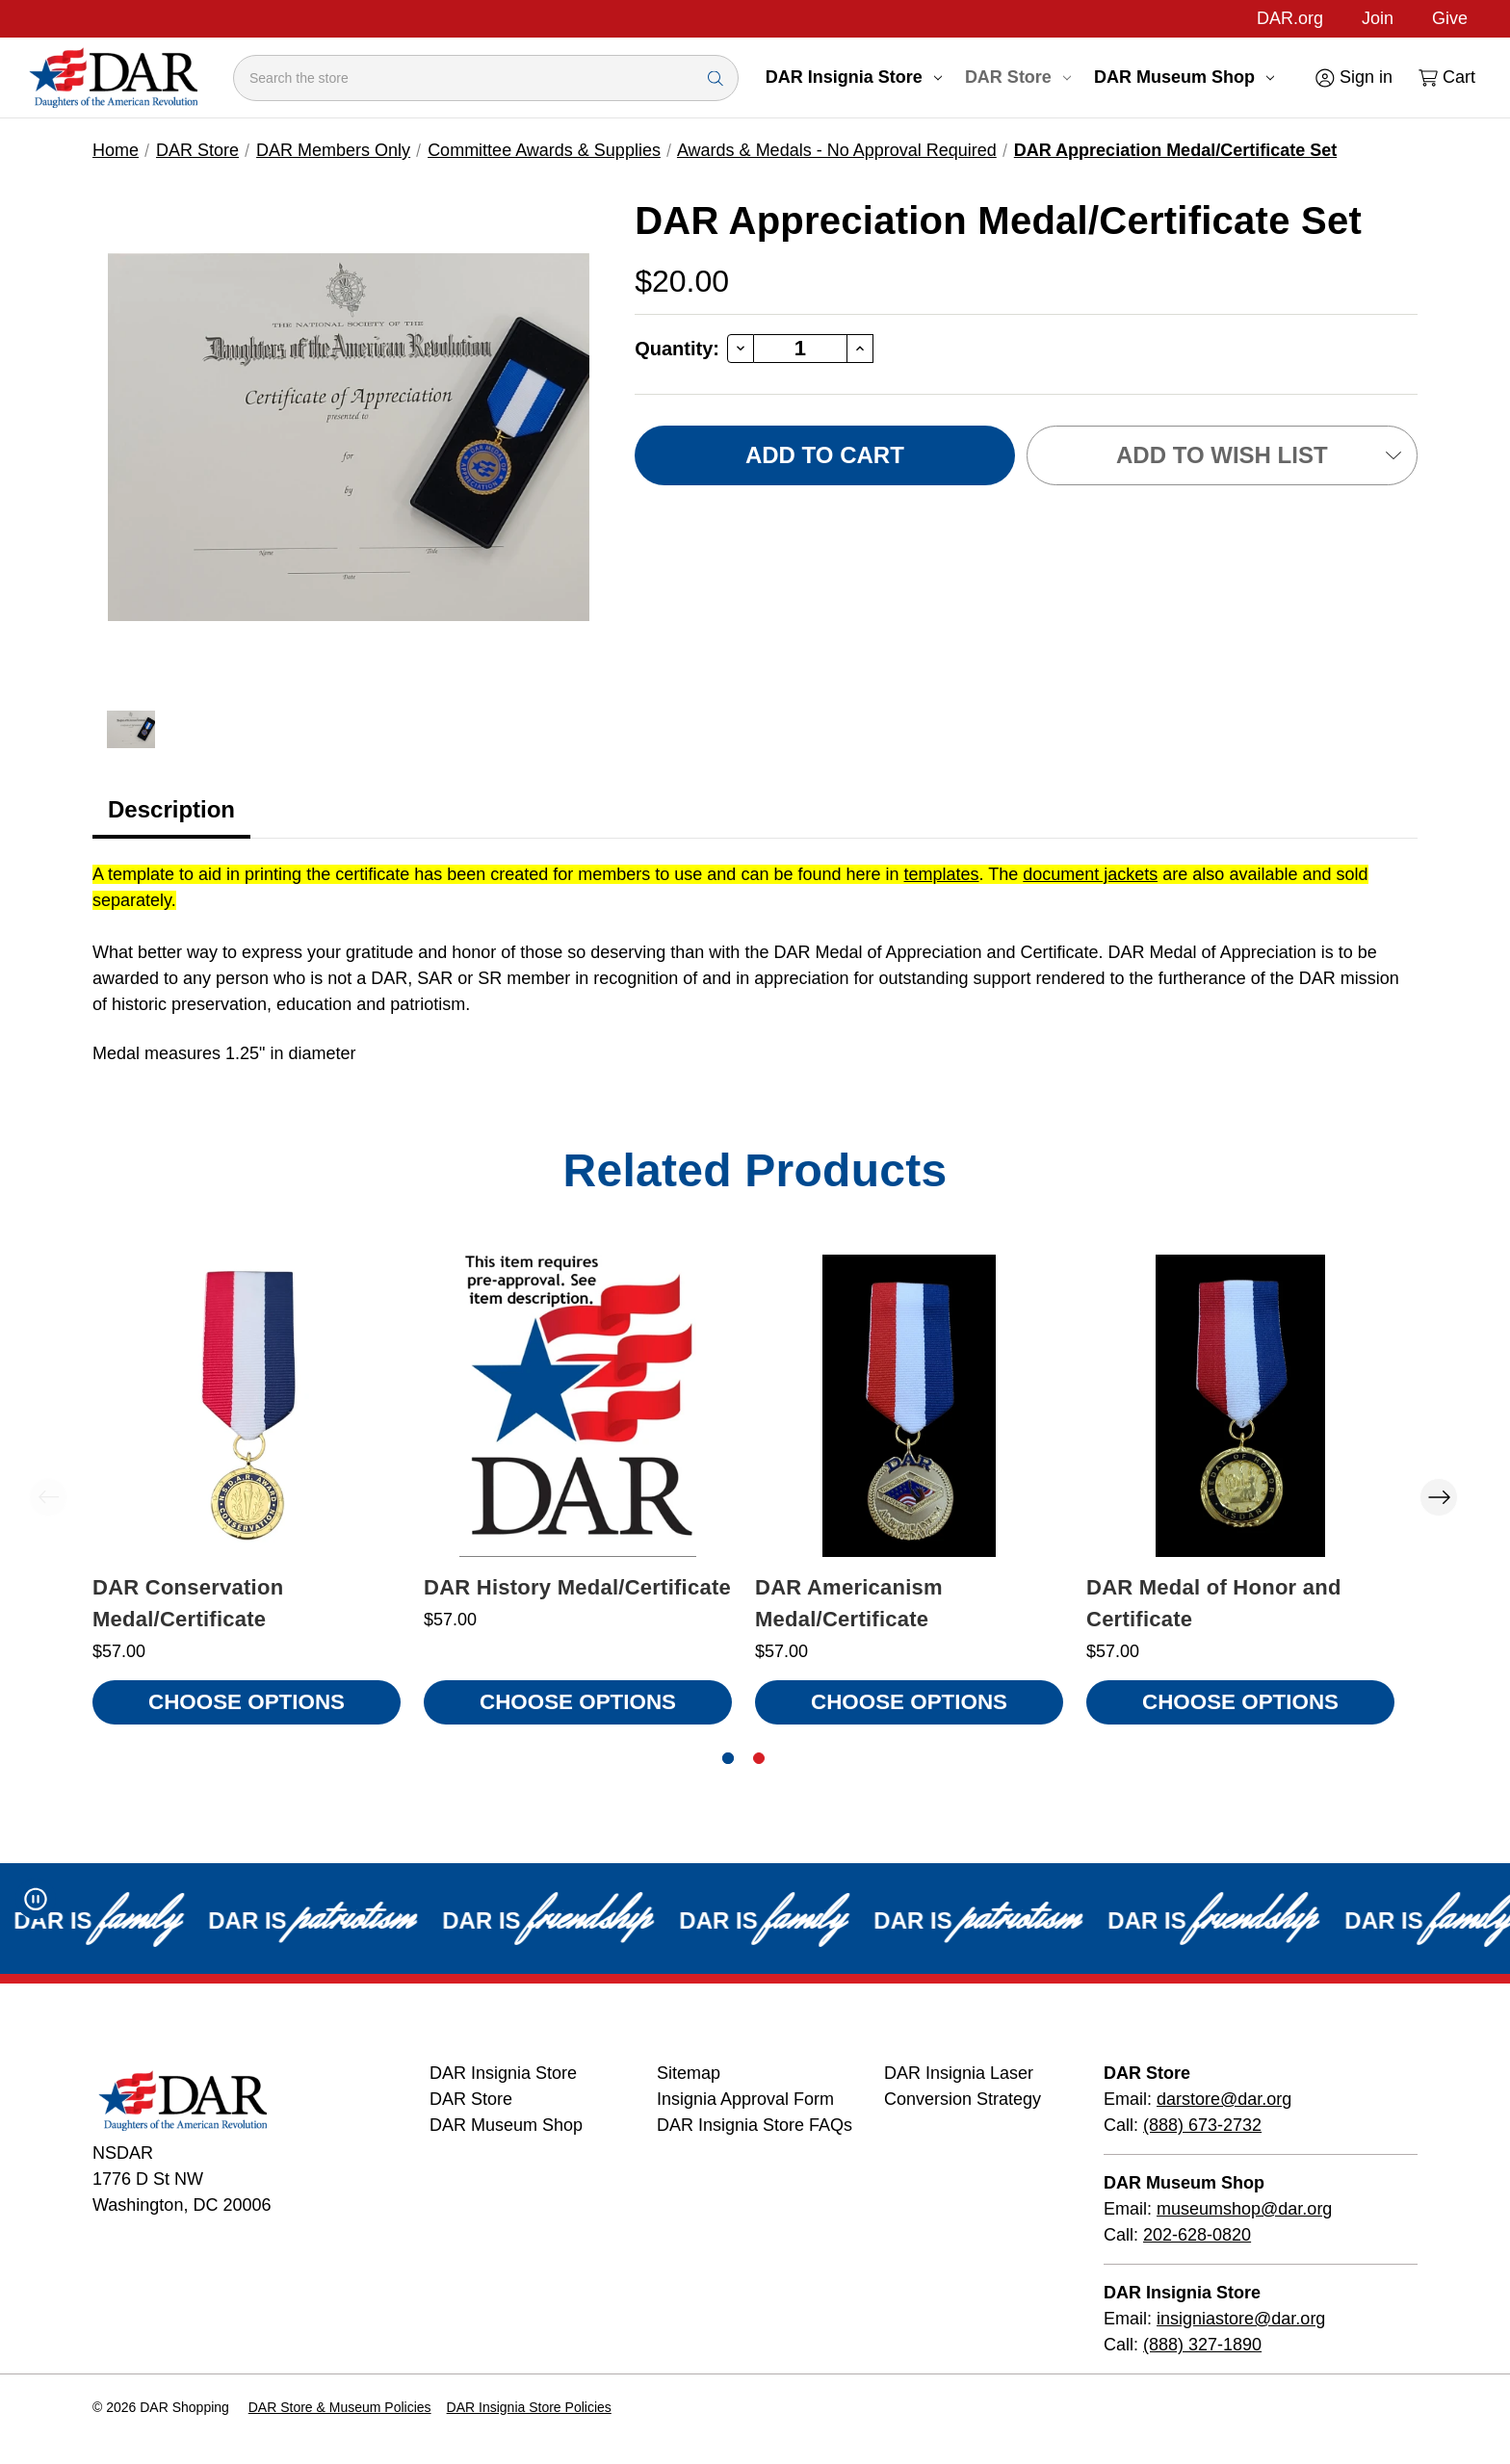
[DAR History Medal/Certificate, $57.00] (578, 1406)
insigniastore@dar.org (1241, 2318)
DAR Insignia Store (854, 77)
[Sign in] (1352, 77)
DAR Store (1018, 77)
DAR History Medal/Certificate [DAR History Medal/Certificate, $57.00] (577, 1587)
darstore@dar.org (1224, 2099)
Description (171, 809)
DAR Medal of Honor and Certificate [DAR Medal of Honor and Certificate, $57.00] (1213, 1603)
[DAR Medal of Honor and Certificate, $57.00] (1240, 1406)
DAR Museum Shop (1184, 77)
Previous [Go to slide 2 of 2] (48, 1497)
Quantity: (677, 348)
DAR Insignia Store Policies (529, 2407)
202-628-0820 (1197, 2234)
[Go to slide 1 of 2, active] (728, 1758)
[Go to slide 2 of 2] (759, 1758)
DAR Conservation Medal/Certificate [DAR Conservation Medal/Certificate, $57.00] (187, 1603)
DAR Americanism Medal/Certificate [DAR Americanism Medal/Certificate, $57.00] (849, 1603)
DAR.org (1290, 18)
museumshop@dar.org (1244, 2208)
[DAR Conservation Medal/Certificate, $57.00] (246, 1406)
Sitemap (688, 2073)
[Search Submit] (715, 78)
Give (1450, 18)
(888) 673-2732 (1202, 2125)
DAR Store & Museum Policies (339, 2407)
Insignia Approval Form (745, 2099)
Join (1377, 18)
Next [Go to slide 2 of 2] (1438, 1497)
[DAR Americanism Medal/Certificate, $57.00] (909, 1406)
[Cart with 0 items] (1445, 77)
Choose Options (246, 1702)
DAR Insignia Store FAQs (754, 2125)
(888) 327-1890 (1202, 2344)
